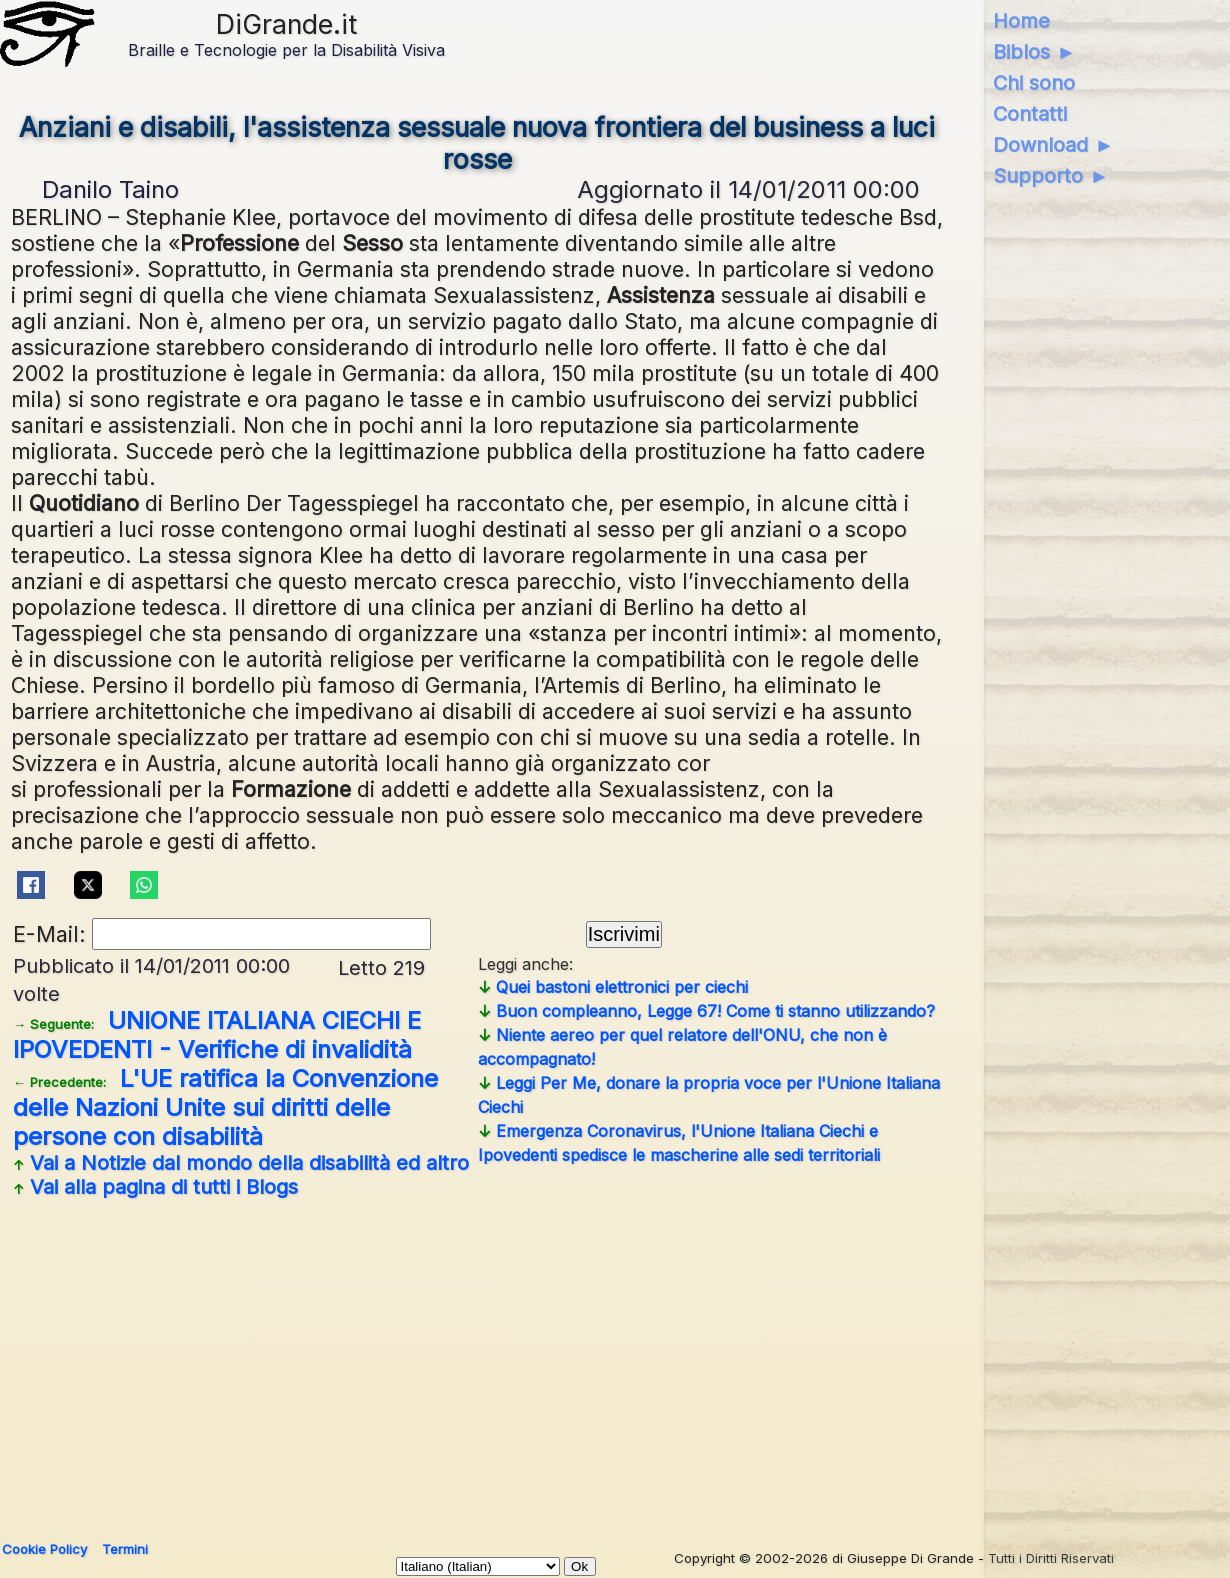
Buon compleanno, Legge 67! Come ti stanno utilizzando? (706, 1011)
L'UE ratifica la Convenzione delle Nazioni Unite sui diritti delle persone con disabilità (225, 1107)
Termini (125, 1549)
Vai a (241, 1163)
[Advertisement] (607, 1362)
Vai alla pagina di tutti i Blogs (155, 1187)
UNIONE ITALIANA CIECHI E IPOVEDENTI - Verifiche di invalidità (217, 1035)
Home (1021, 21)
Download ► (1053, 145)
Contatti (1030, 114)
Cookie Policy (44, 1549)
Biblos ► (1034, 52)
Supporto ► (1051, 176)
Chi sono (1034, 83)
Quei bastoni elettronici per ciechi (613, 987)
